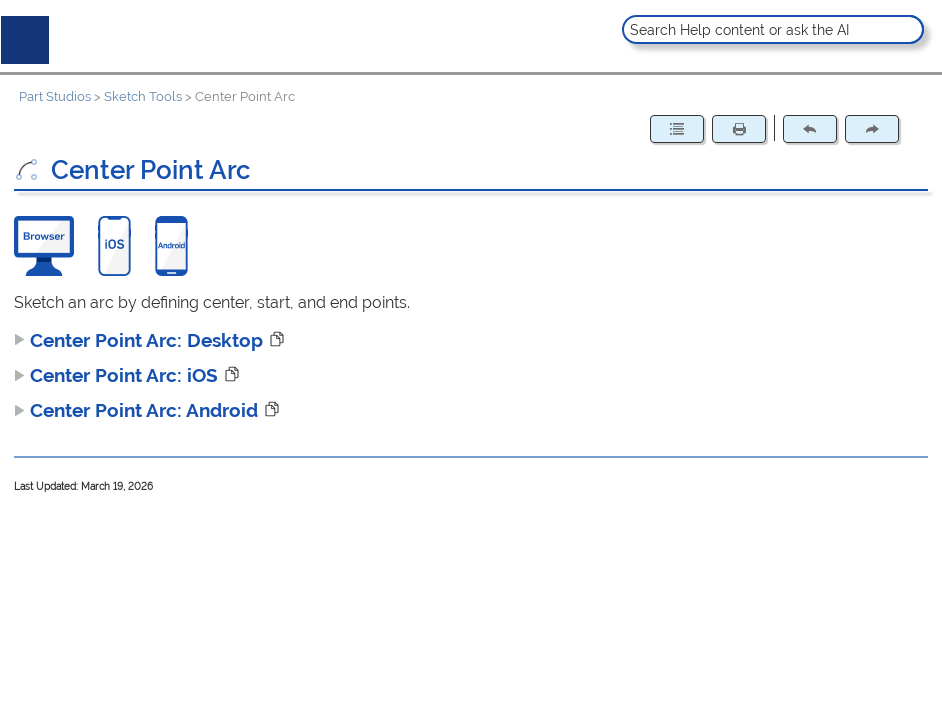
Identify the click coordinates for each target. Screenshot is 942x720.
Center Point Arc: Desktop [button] (138, 340)
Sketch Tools (143, 96)
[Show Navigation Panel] (21, 36)
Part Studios (55, 96)
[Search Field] (772, 29)
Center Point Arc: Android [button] (136, 410)
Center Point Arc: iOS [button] (116, 375)
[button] (906, 29)
